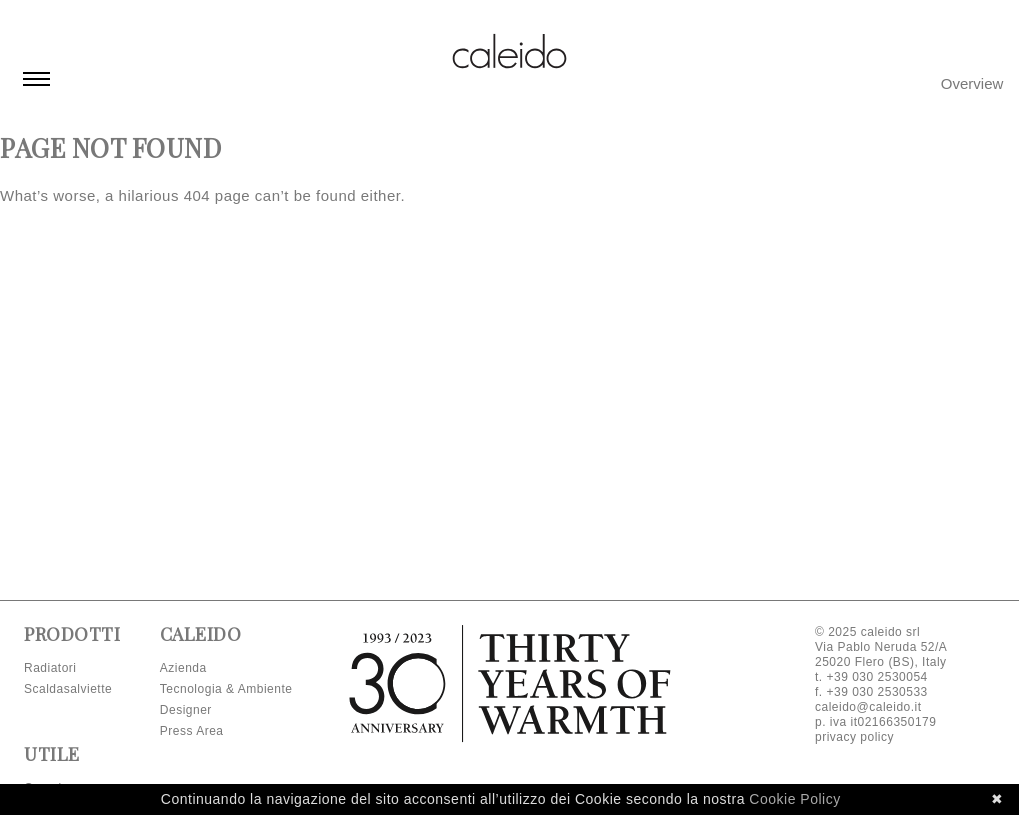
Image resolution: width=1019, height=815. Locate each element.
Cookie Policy (794, 799)
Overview (972, 83)
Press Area (192, 731)
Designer (186, 710)
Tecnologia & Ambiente (226, 689)
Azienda (183, 668)
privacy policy (854, 737)
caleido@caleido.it (868, 707)
